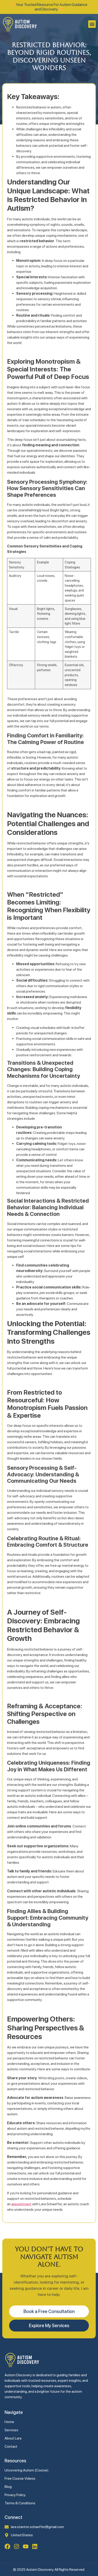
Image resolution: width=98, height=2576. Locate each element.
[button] (92, 24)
